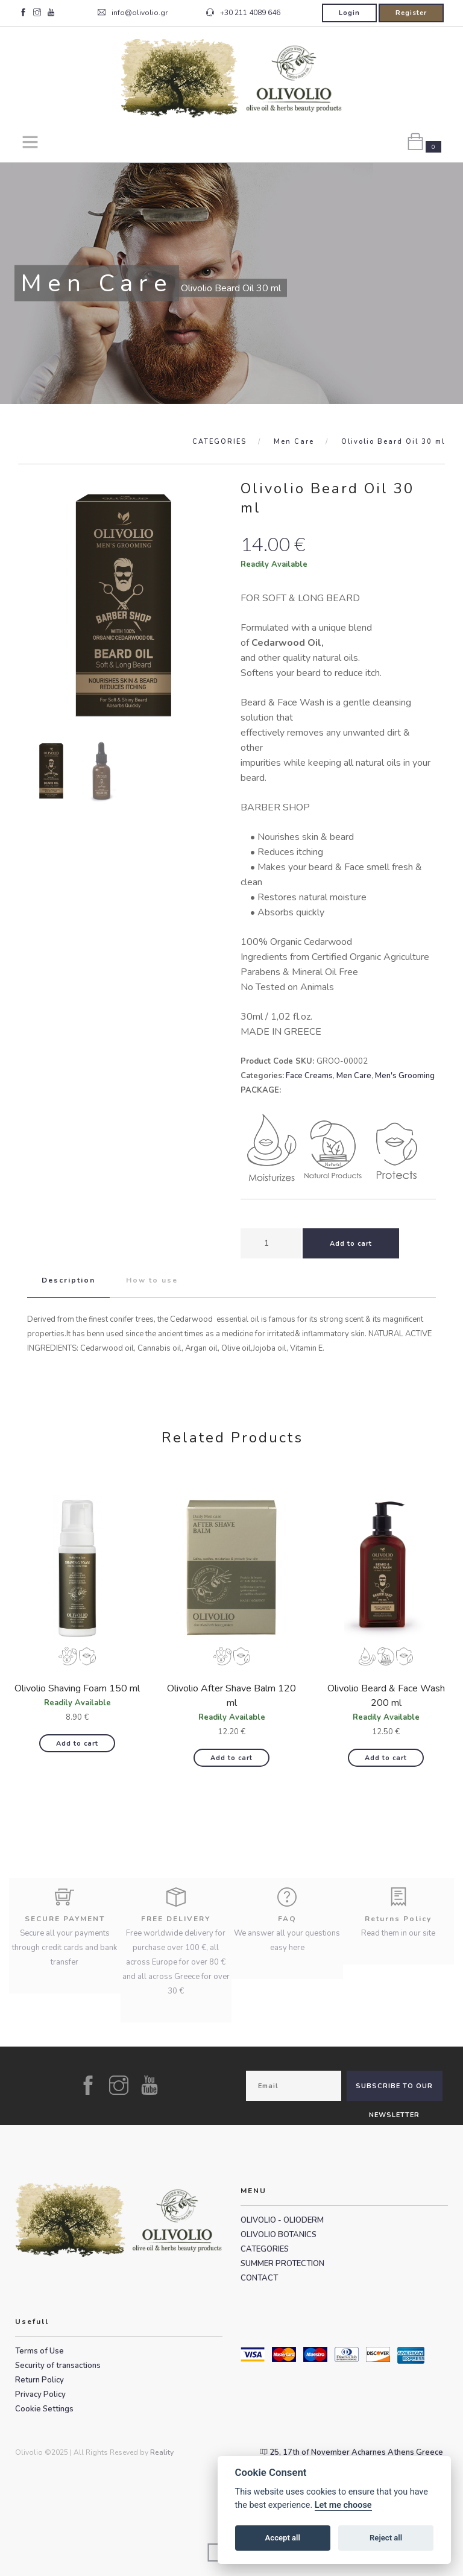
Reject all (386, 2537)
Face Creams (309, 1075)
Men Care (294, 441)
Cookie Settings (44, 2409)
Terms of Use (39, 2351)
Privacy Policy (40, 2394)
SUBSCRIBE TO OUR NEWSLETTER (394, 2091)
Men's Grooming (405, 1075)
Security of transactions (58, 2365)
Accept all (282, 2537)
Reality (162, 2452)
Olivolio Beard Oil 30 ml (393, 441)
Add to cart (77, 1743)
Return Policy (39, 2380)
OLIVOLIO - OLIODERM (282, 2220)
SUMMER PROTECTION (282, 2263)
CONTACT (259, 2278)
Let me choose (343, 2505)
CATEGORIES (219, 441)
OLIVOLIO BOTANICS (279, 2234)
